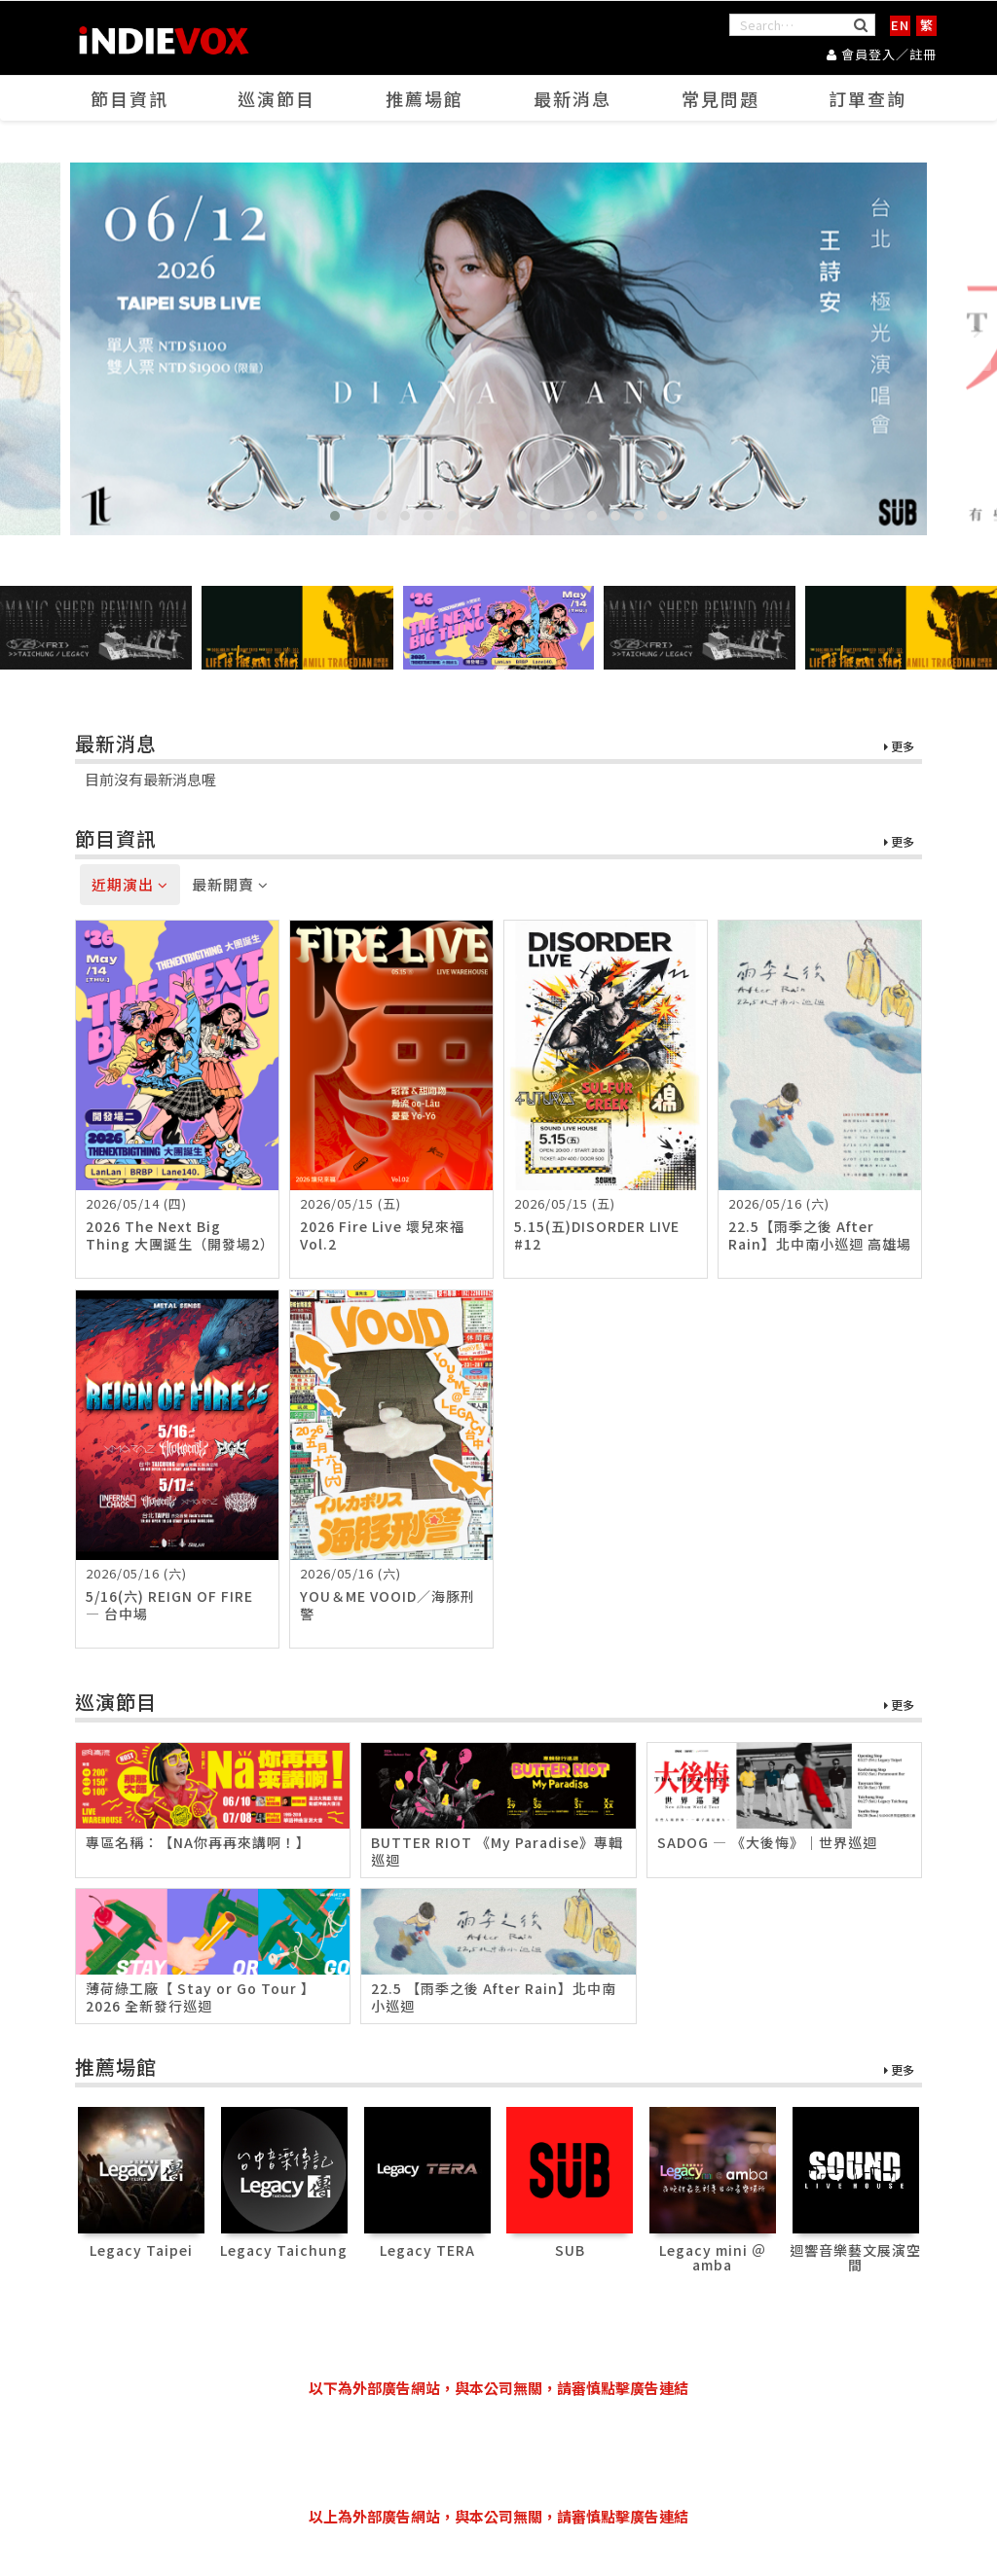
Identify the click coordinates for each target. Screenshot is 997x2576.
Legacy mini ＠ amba (712, 2257)
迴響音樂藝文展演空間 (855, 2257)
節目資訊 (129, 98)
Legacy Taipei (141, 2250)
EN (900, 25)
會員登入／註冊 (882, 54)
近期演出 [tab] (130, 884)
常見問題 (720, 98)
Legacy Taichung (284, 2250)
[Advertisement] (498, 2452)
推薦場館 (424, 98)
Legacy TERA (427, 2250)
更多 (899, 747)
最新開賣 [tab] (230, 884)
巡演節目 (276, 98)
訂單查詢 (867, 98)
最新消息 (572, 98)
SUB (570, 2250)
